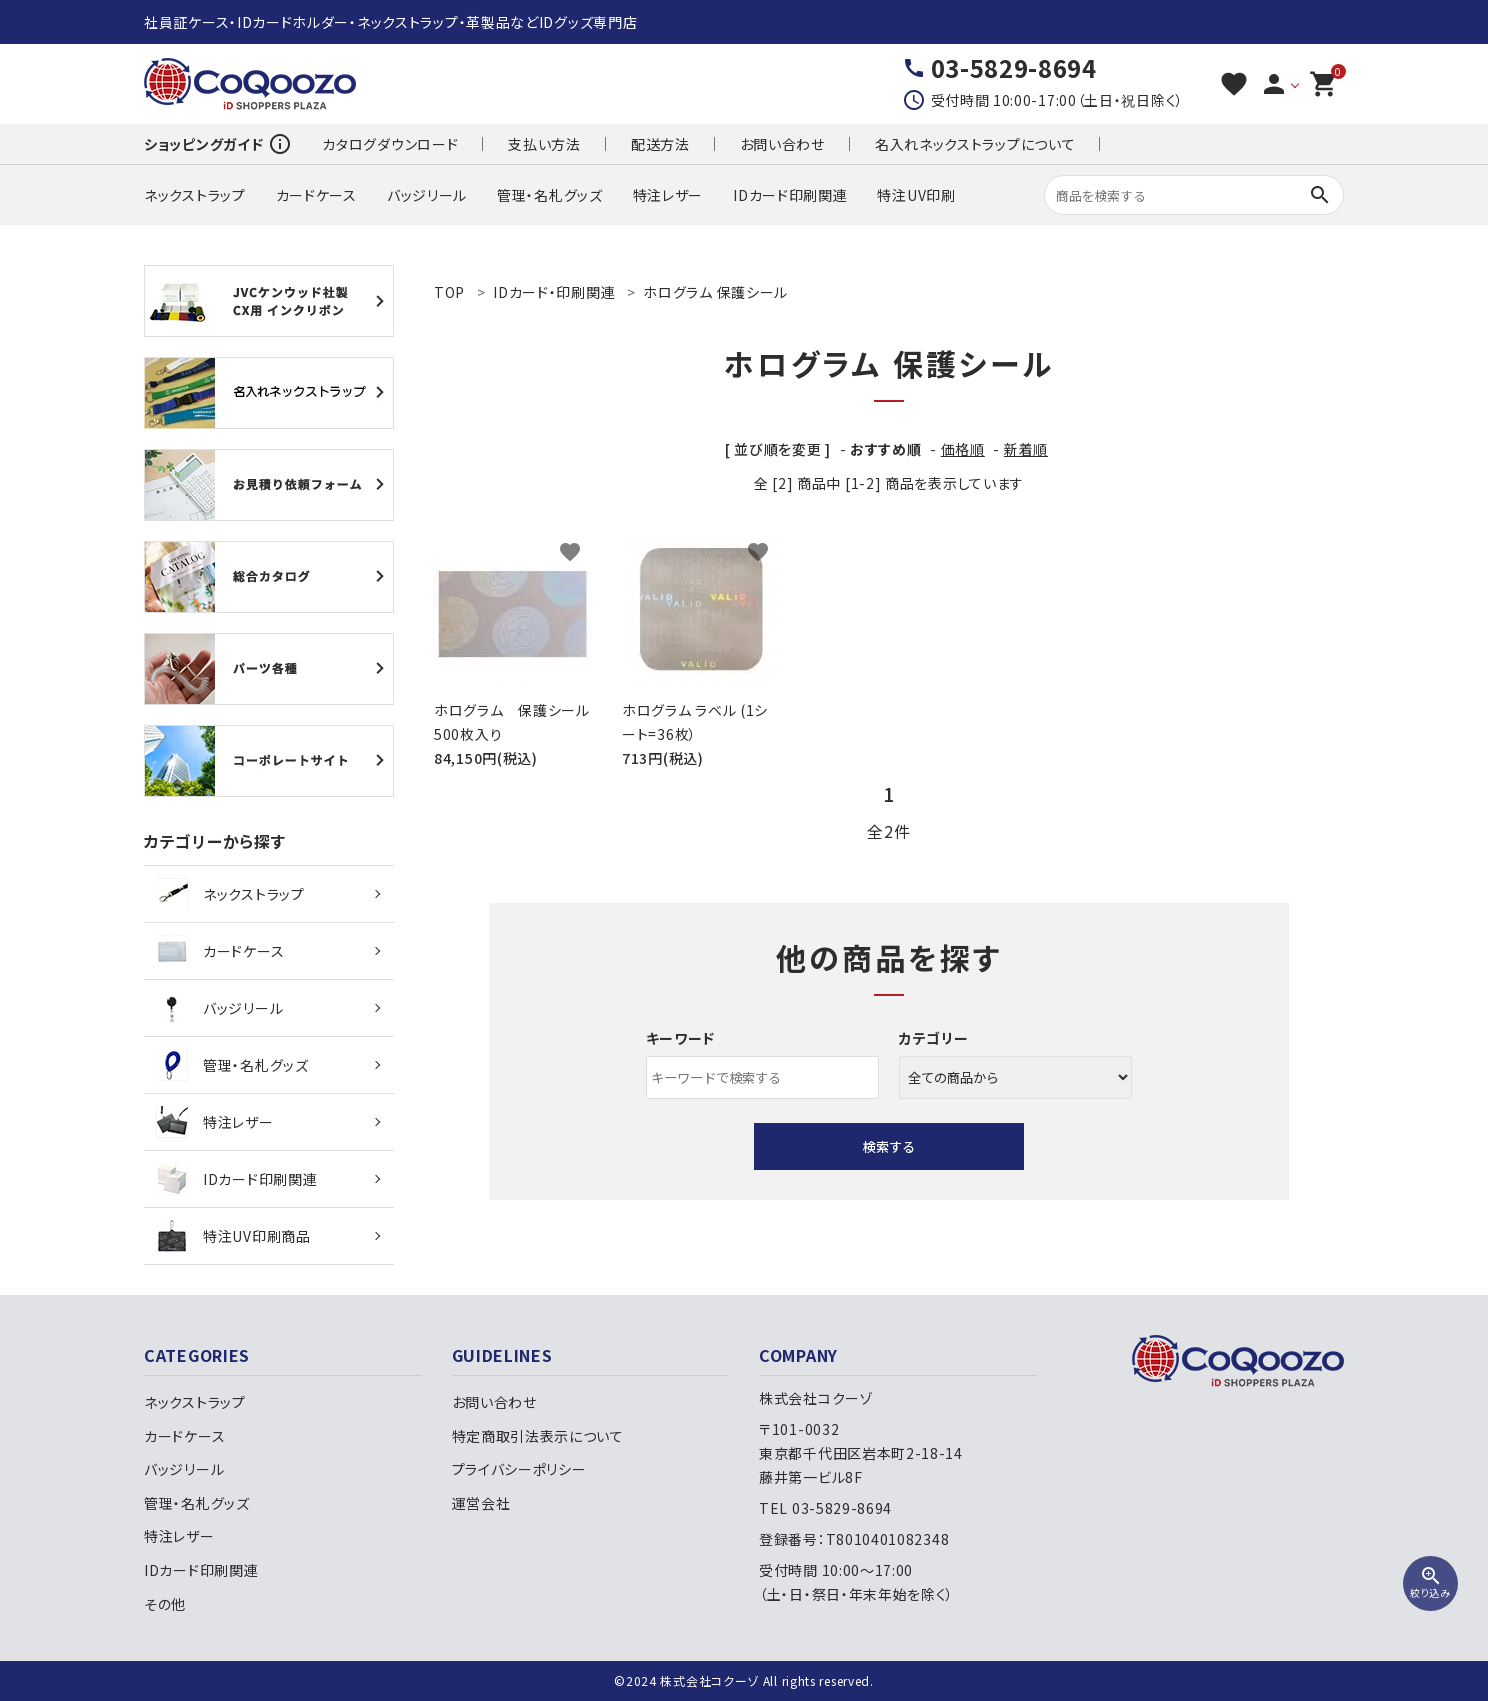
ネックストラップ (195, 195)
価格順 (963, 449)
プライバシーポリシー (519, 1469)
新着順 (1026, 449)
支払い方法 (544, 144)
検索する (889, 1146)
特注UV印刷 (916, 195)
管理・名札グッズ (550, 195)
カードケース (316, 195)
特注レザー (668, 195)
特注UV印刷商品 (233, 1236)
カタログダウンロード (390, 144)
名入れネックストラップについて (975, 144)
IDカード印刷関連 (790, 195)
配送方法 (660, 144)
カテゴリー (934, 1038)
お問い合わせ (782, 144)
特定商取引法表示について (538, 1436)
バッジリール (427, 195)
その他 (165, 1604)
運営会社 (481, 1503)
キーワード (681, 1038)
